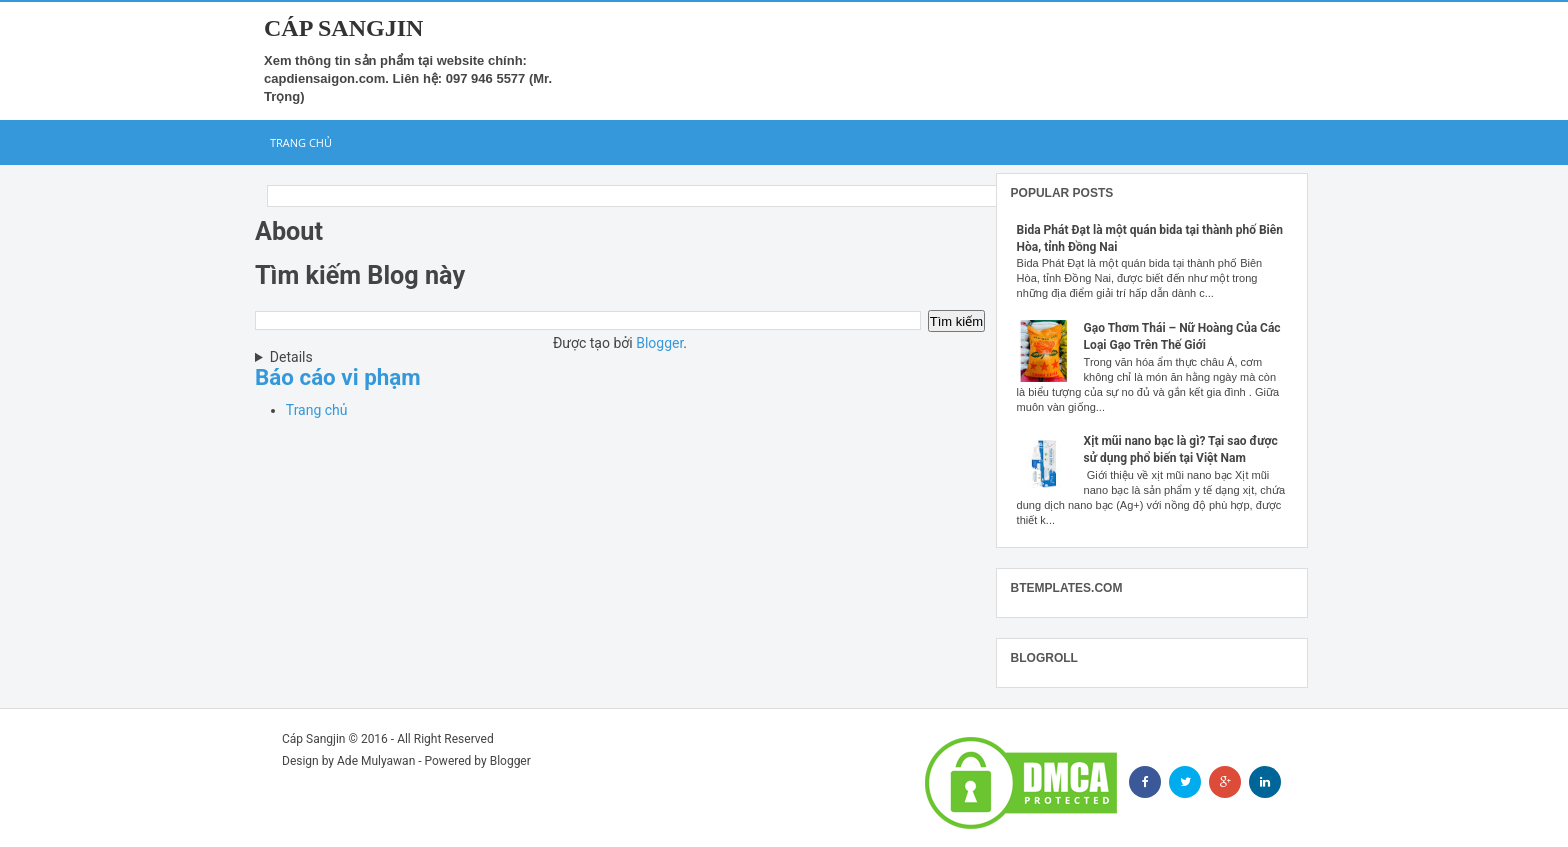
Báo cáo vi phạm (338, 377)
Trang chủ (301, 142)
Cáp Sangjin (343, 28)
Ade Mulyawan (376, 761)
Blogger (659, 343)
